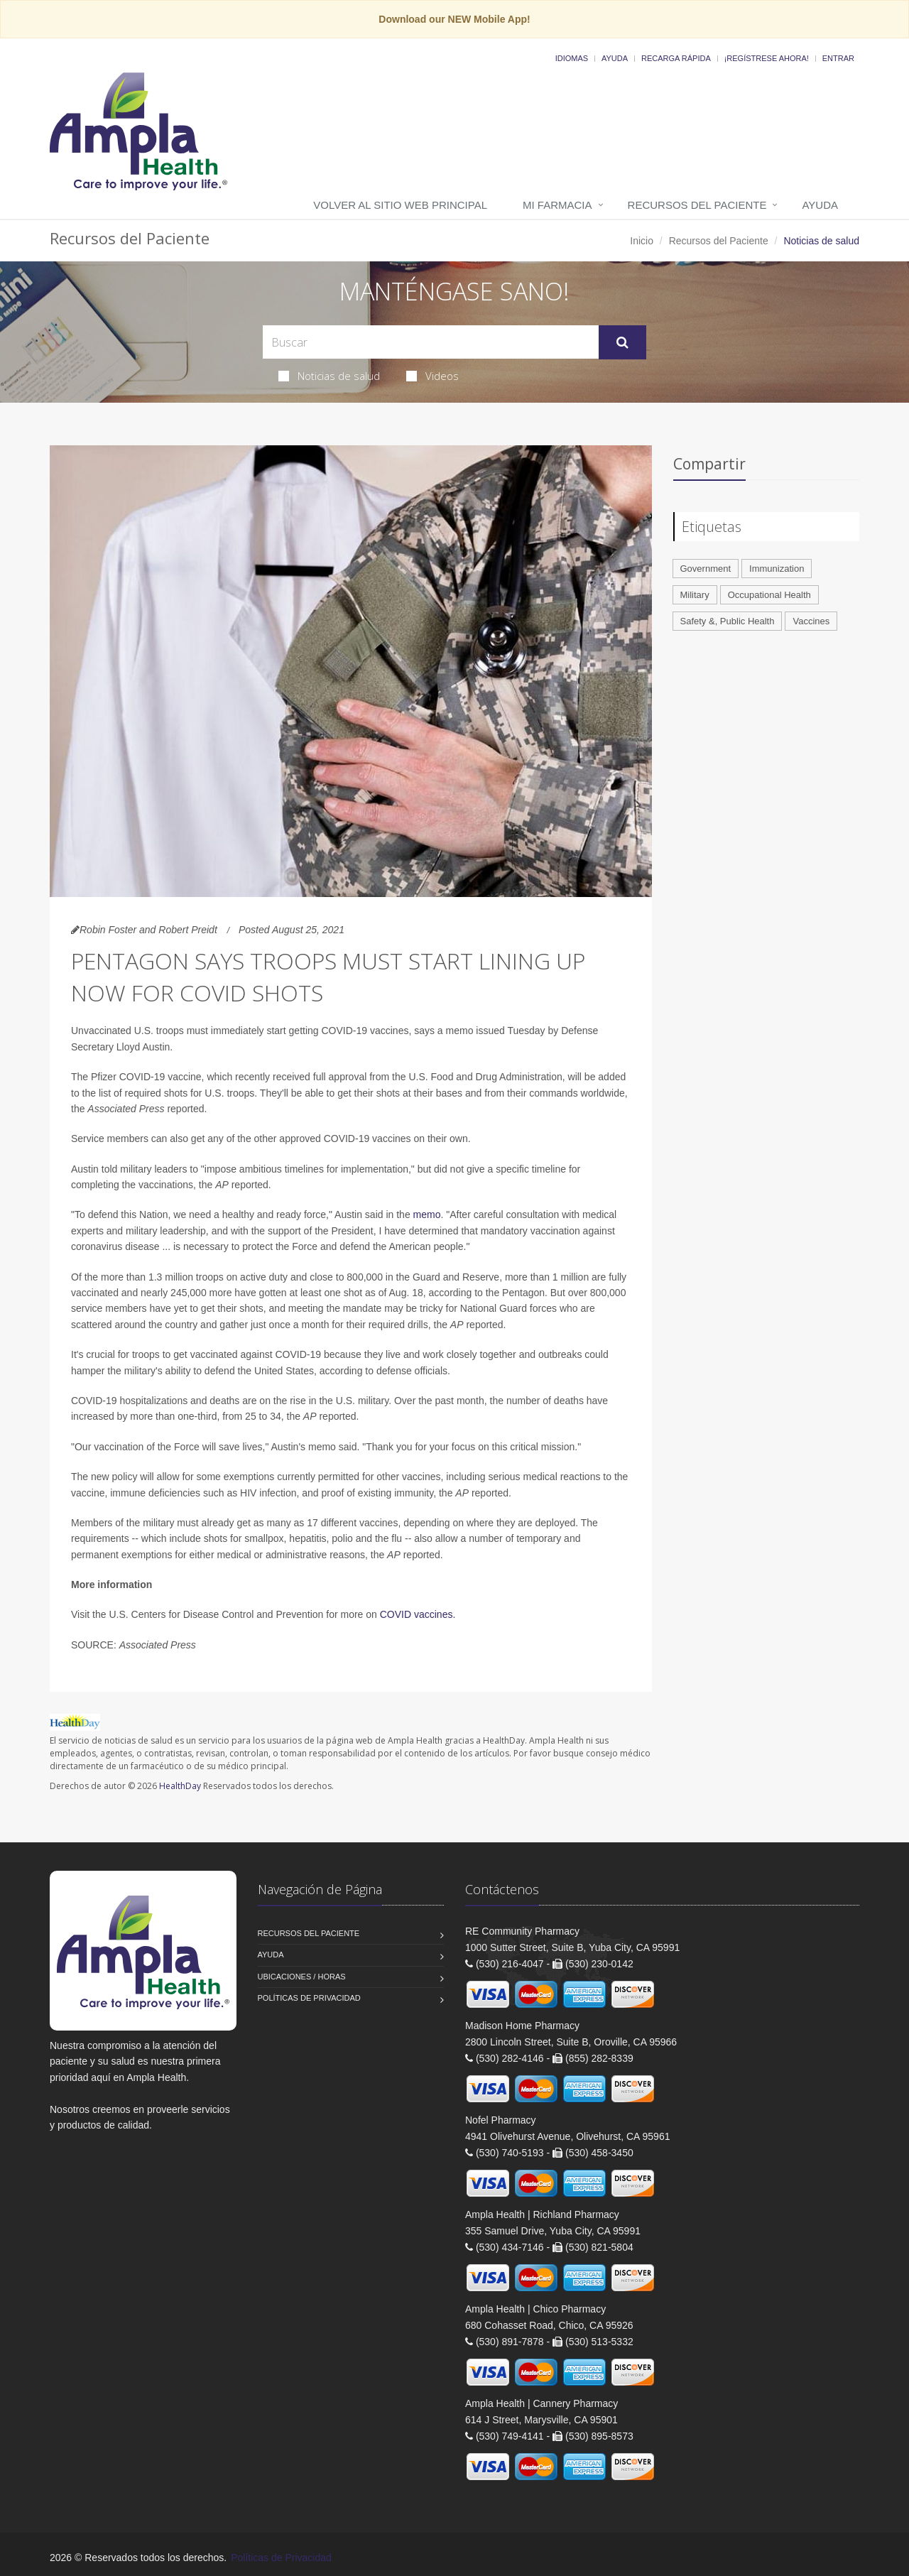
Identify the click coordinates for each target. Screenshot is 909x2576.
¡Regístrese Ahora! (766, 58)
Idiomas (571, 58)
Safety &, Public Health (727, 621)
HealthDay (180, 1786)
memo (427, 1214)
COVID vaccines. (418, 1614)
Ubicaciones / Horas (302, 1976)
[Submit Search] (622, 342)
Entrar (838, 58)
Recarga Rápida (676, 58)
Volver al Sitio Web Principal (400, 205)
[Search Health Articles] (431, 342)
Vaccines (811, 621)
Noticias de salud (329, 376)
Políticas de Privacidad (309, 1998)
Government (705, 568)
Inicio (641, 240)
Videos (432, 376)
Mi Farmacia (557, 205)
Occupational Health (769, 594)
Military (694, 594)
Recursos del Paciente (697, 205)
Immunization (776, 568)
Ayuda (615, 58)
